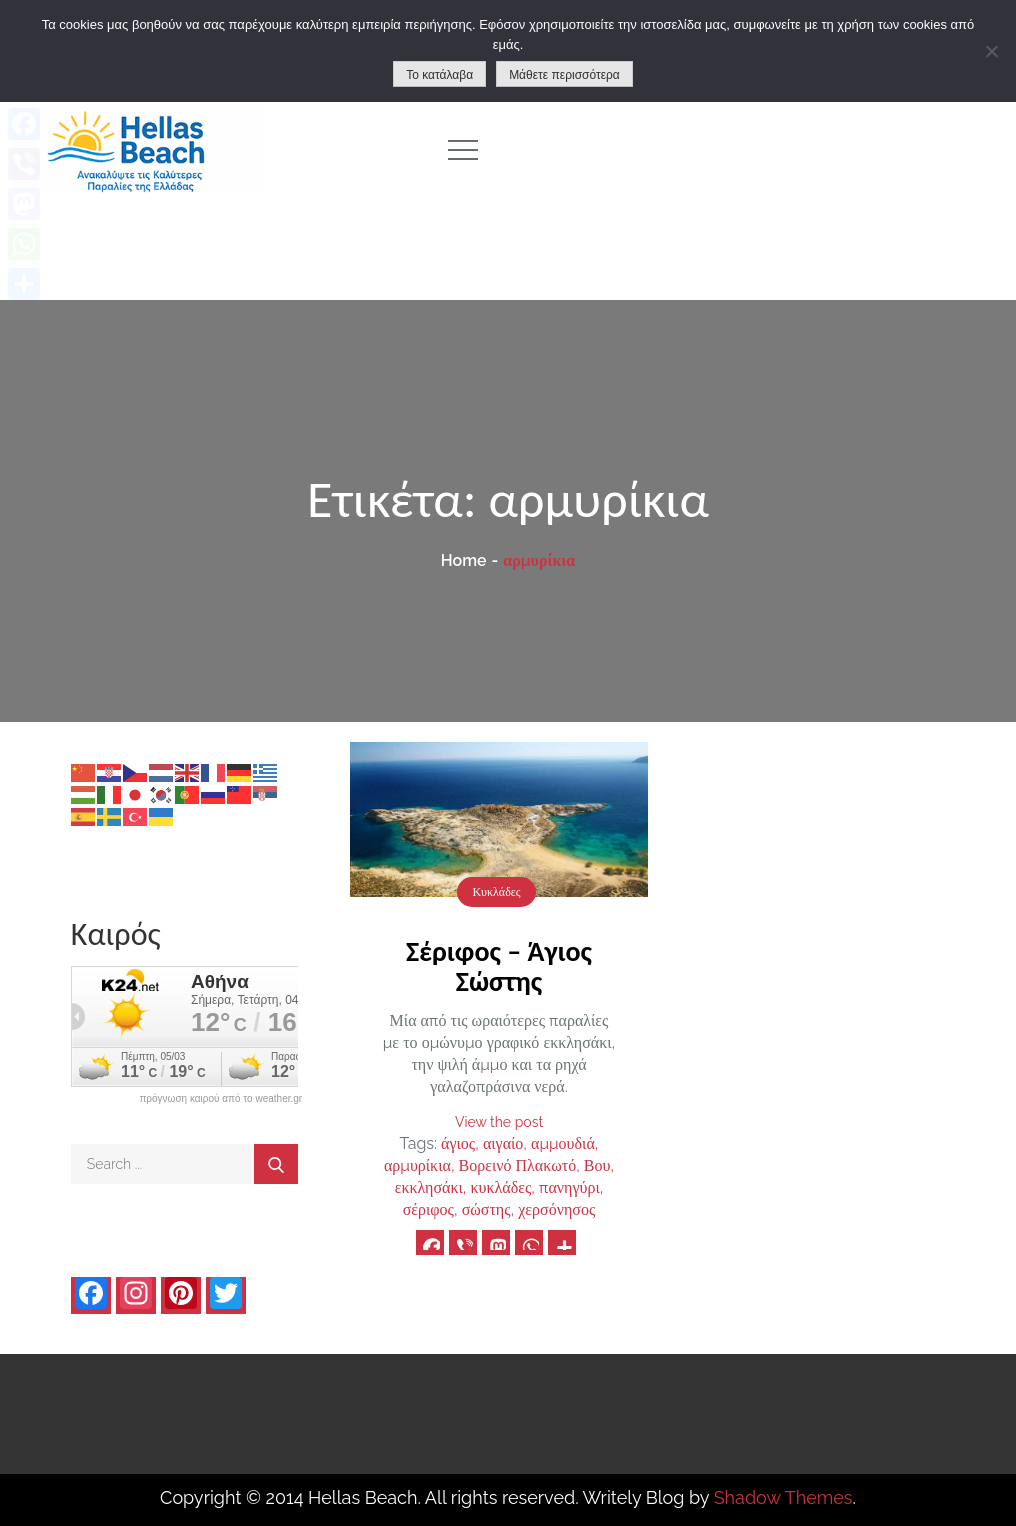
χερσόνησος (556, 1209)
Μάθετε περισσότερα (564, 75)
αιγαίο (503, 1143)
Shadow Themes (783, 1497)
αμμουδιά (563, 1143)
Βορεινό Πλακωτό (518, 1165)
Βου (597, 1165)
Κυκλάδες (496, 892)
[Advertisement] (762, 150)
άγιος (458, 1143)
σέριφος (428, 1209)
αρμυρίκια (417, 1165)
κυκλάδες (501, 1187)
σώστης (486, 1209)
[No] (991, 51)
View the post (499, 1122)
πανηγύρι (569, 1187)
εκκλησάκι (429, 1187)
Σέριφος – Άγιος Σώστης (499, 966)
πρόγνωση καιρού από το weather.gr (220, 1099)
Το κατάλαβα (439, 75)
